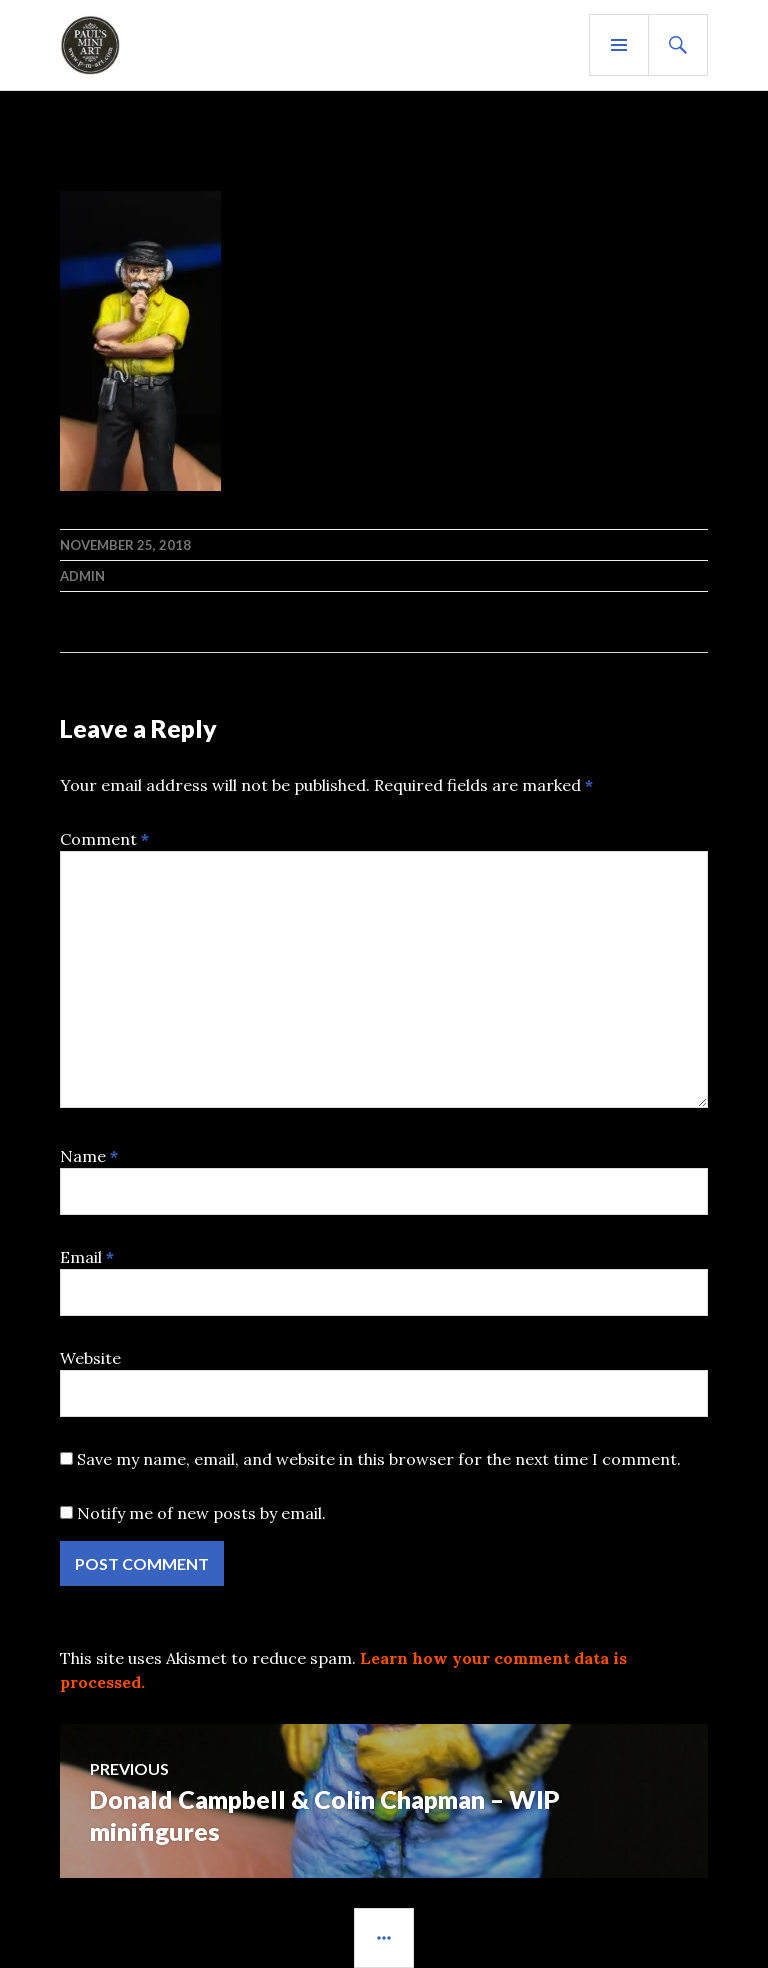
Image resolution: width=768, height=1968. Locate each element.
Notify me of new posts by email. (201, 1513)
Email (87, 1257)
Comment (104, 839)
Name (89, 1156)
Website (90, 1358)
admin (82, 576)
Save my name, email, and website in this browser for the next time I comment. (379, 1459)
